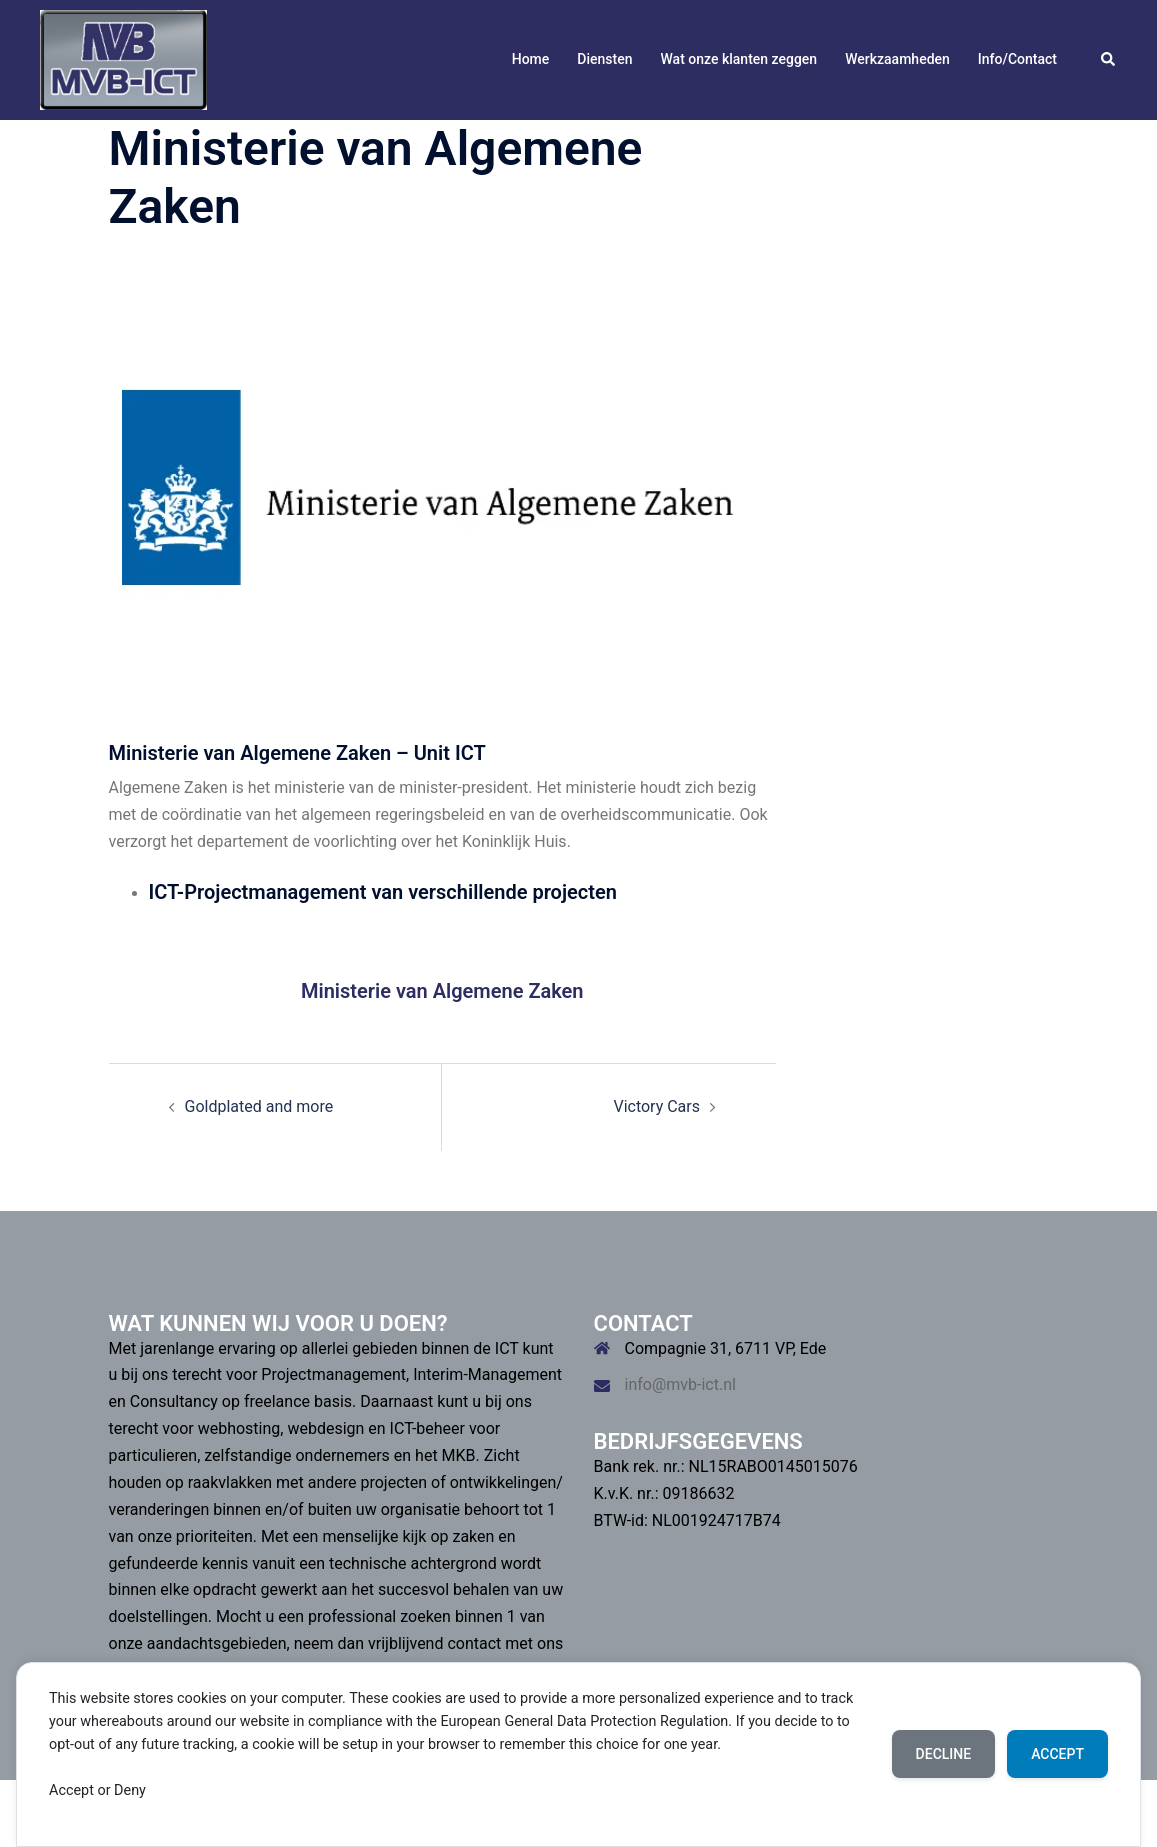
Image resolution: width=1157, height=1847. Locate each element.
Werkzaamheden (897, 59)
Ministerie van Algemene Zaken (442, 991)
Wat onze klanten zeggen (738, 59)
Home (531, 59)
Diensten (604, 59)
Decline (944, 1754)
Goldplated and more (259, 1106)
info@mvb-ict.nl (680, 1384)
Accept (1057, 1754)
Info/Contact (1017, 59)
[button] (1109, 60)
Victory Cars (656, 1106)
